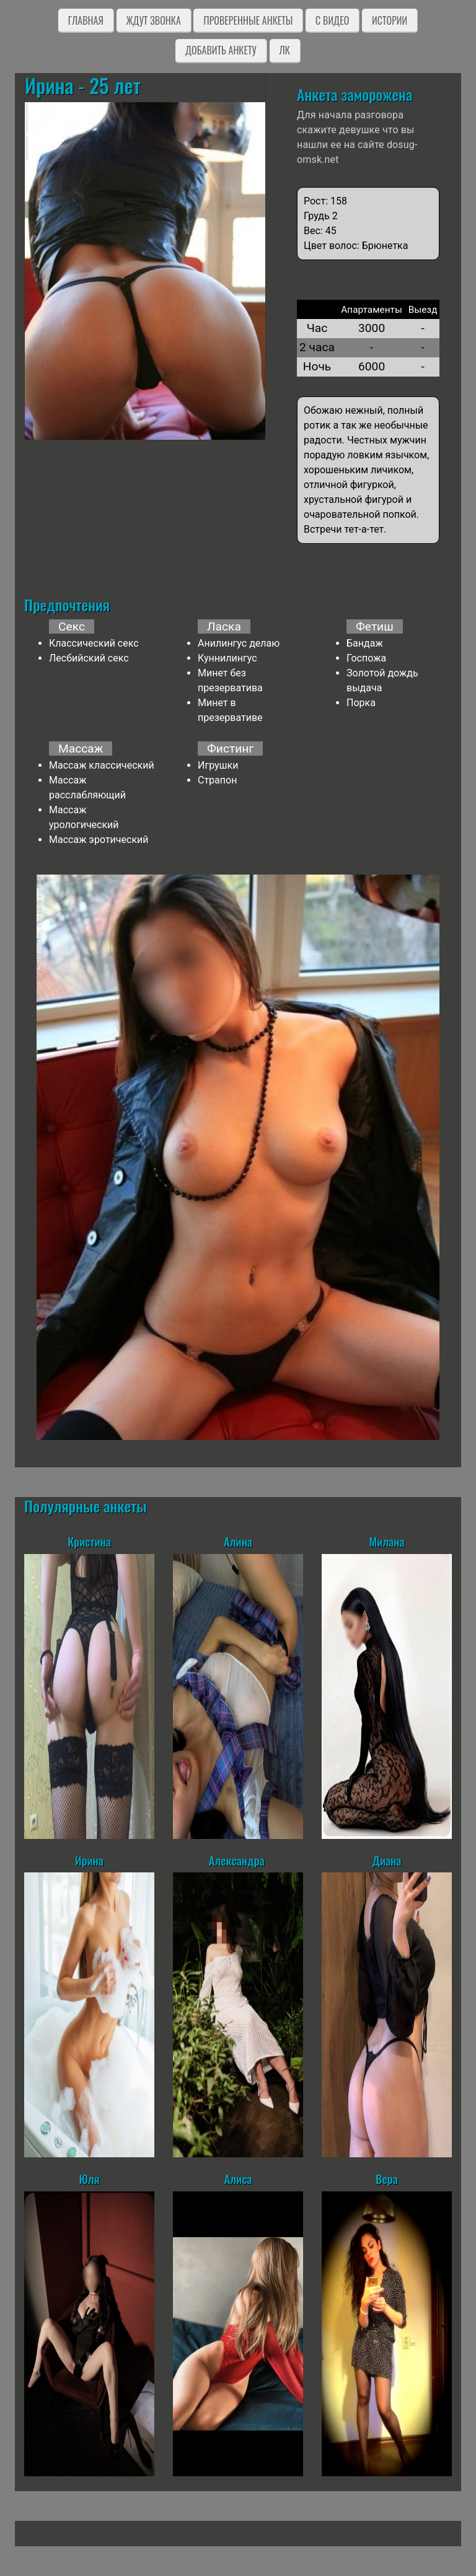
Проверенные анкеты (248, 20)
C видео (332, 20)
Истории (389, 20)
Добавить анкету (221, 50)
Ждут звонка (153, 20)
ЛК (285, 50)
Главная (86, 20)
